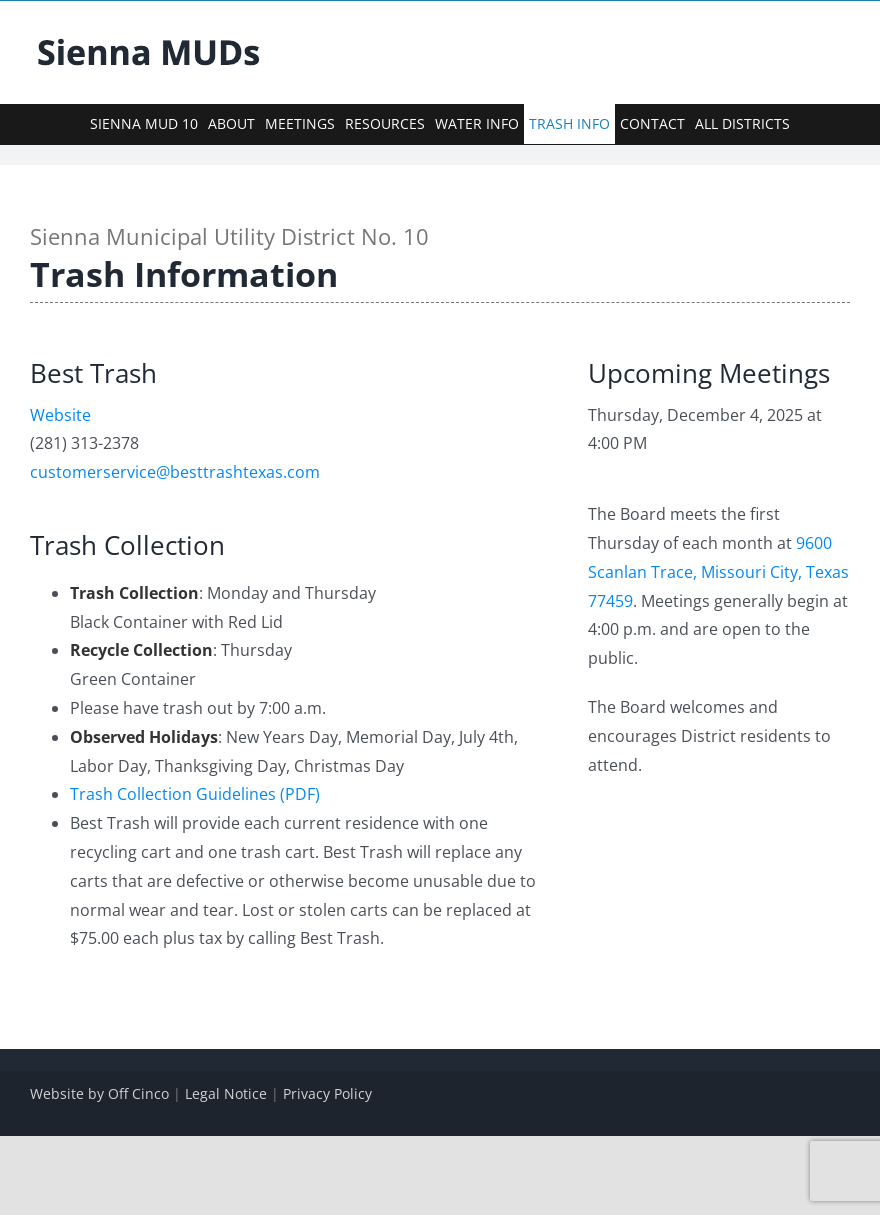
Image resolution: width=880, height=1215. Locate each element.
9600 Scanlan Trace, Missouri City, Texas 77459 (718, 572)
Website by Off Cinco (99, 1093)
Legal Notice (226, 1093)
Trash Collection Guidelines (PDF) (195, 794)
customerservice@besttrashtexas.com (175, 472)
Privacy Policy (327, 1093)
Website (60, 415)
